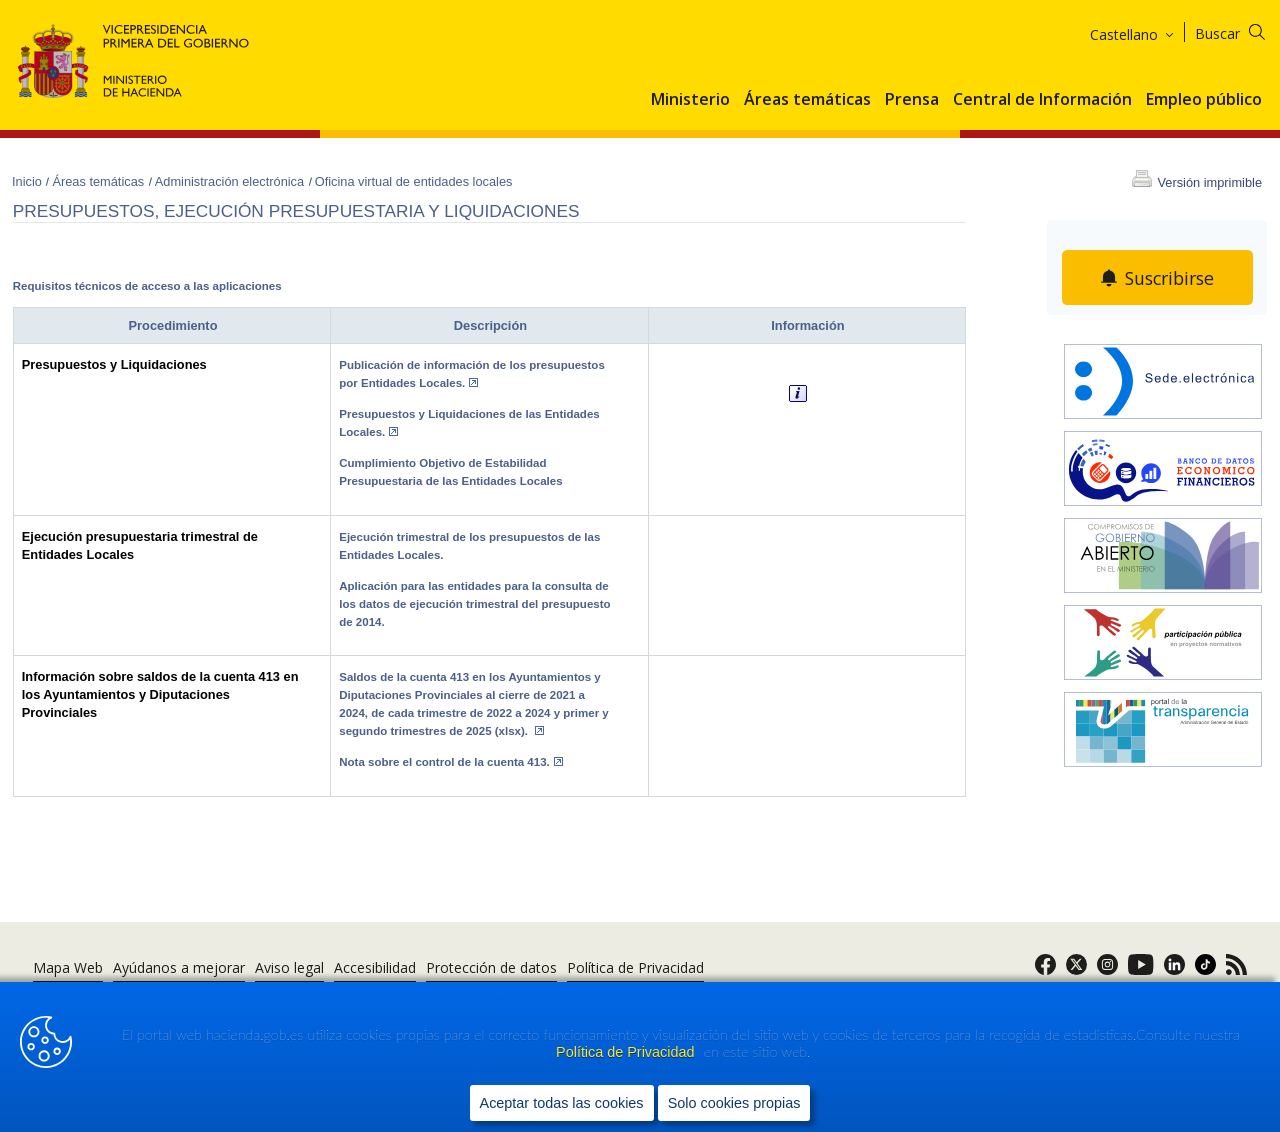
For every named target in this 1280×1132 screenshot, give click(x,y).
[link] (1045, 970)
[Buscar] (1242, 30)
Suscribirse (1170, 278)
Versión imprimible (1209, 182)
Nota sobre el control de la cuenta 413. (451, 762)
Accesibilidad (375, 967)
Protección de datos (491, 967)
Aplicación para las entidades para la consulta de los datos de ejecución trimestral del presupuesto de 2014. (474, 604)
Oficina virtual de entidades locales (414, 181)
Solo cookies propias (734, 1103)
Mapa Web (68, 967)
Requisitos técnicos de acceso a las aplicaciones (147, 286)
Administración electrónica (231, 181)
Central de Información (1042, 100)
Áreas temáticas (807, 100)
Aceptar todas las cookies (562, 1103)
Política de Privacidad (627, 1053)
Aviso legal (289, 967)
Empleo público (1204, 100)
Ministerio (690, 100)
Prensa (912, 100)
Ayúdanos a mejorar (179, 967)
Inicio (28, 181)
